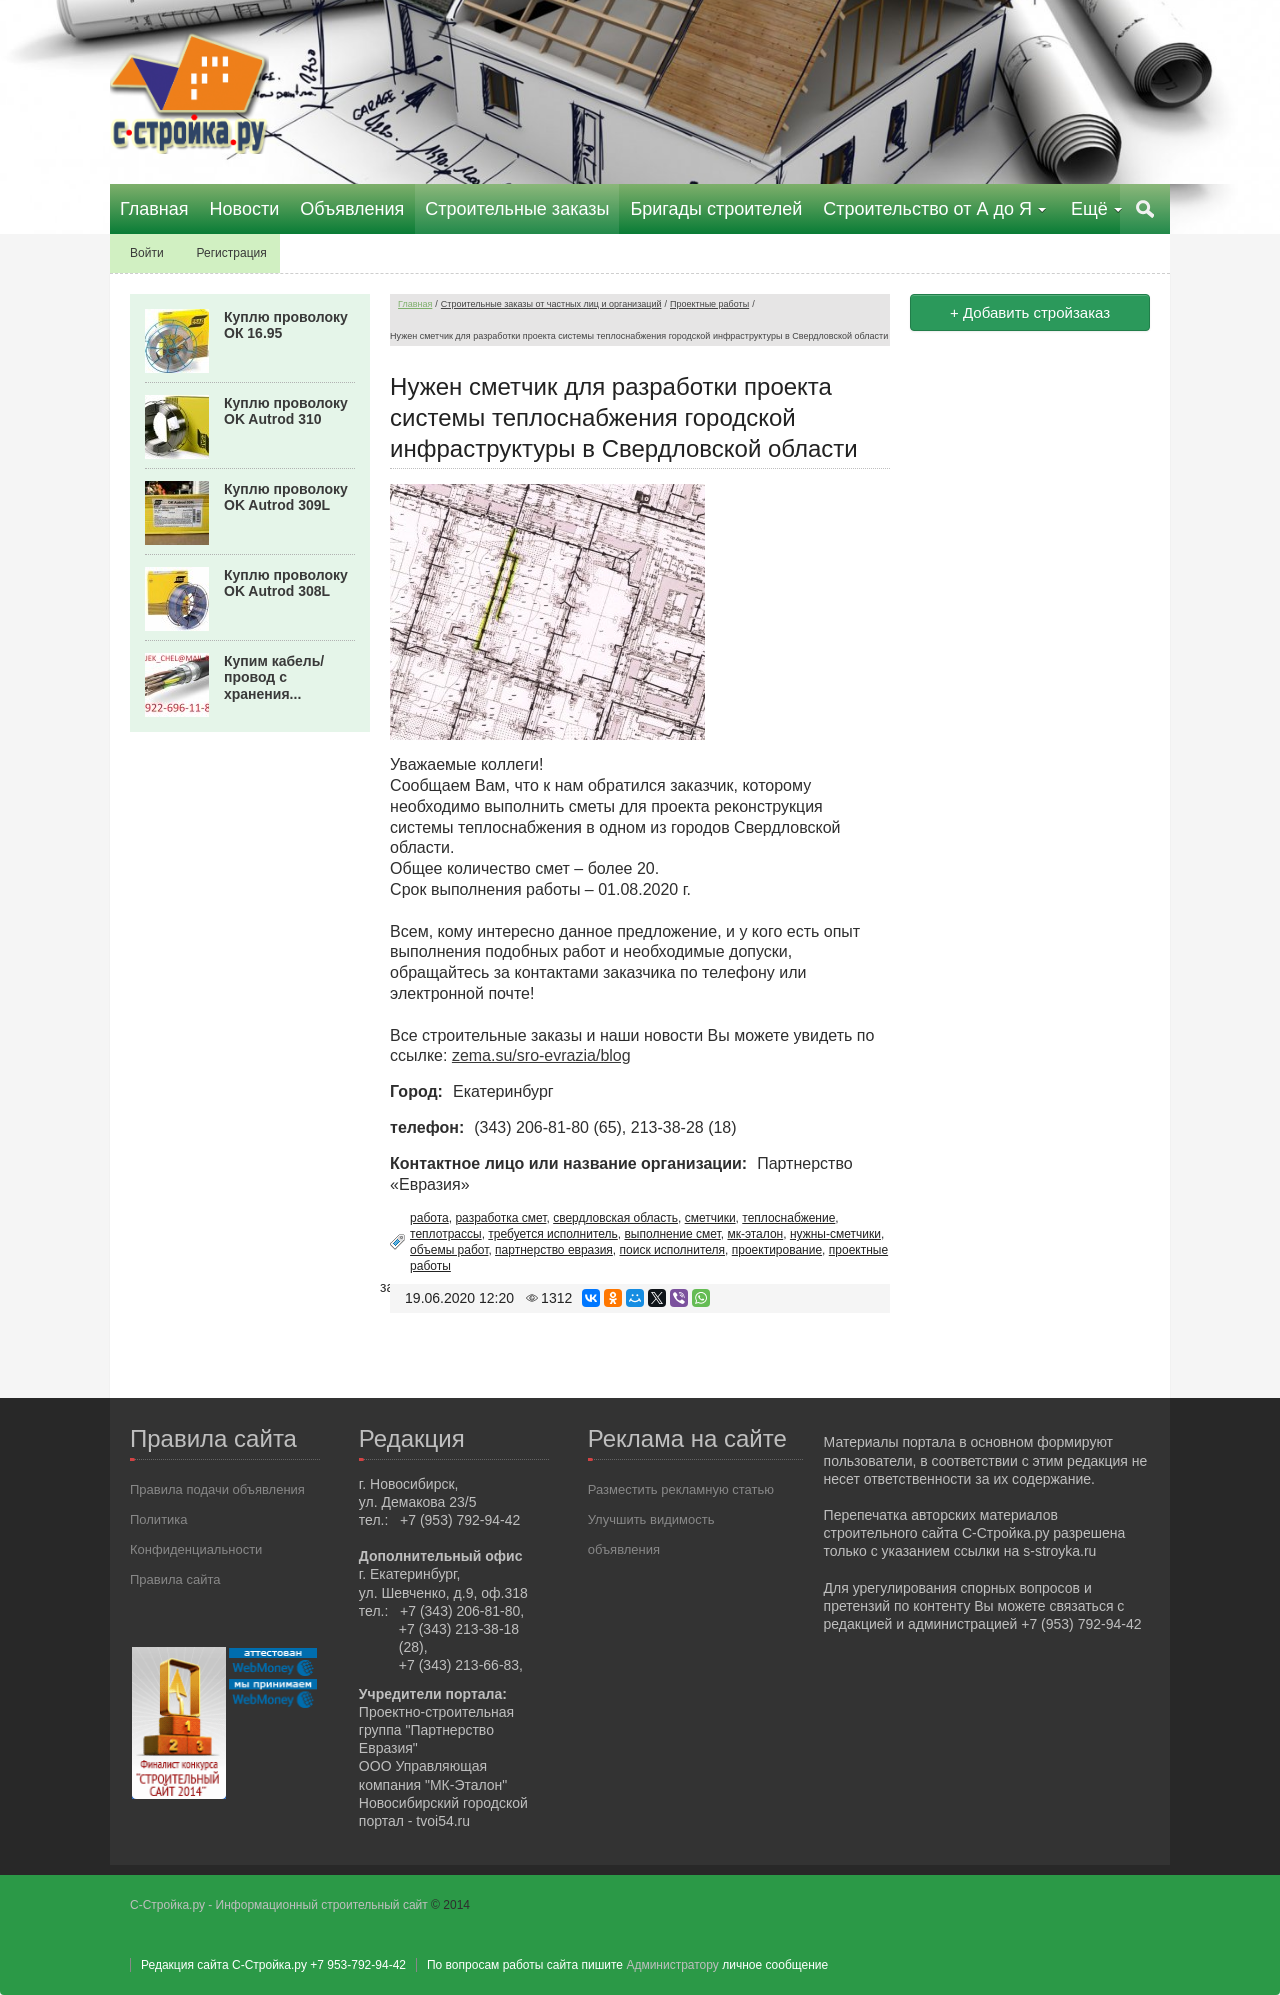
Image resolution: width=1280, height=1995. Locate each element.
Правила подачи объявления (217, 1489)
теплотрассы (446, 1234)
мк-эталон (755, 1234)
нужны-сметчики (835, 1234)
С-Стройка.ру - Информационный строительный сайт (280, 1905)
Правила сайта (175, 1579)
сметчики (710, 1218)
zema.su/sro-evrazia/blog (541, 1055)
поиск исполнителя (673, 1250)
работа (429, 1218)
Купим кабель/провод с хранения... (274, 678)
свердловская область (615, 1218)
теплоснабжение (788, 1218)
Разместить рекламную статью (681, 1489)
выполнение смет (672, 1234)
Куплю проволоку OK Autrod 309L (286, 497)
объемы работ (449, 1250)
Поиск (1145, 209)
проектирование (777, 1250)
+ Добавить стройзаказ (1030, 312)
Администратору (672, 1965)
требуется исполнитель (553, 1234)
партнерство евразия (554, 1250)
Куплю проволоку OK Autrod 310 (286, 411)
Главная (415, 304)
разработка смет (500, 1218)
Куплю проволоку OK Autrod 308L (286, 583)
